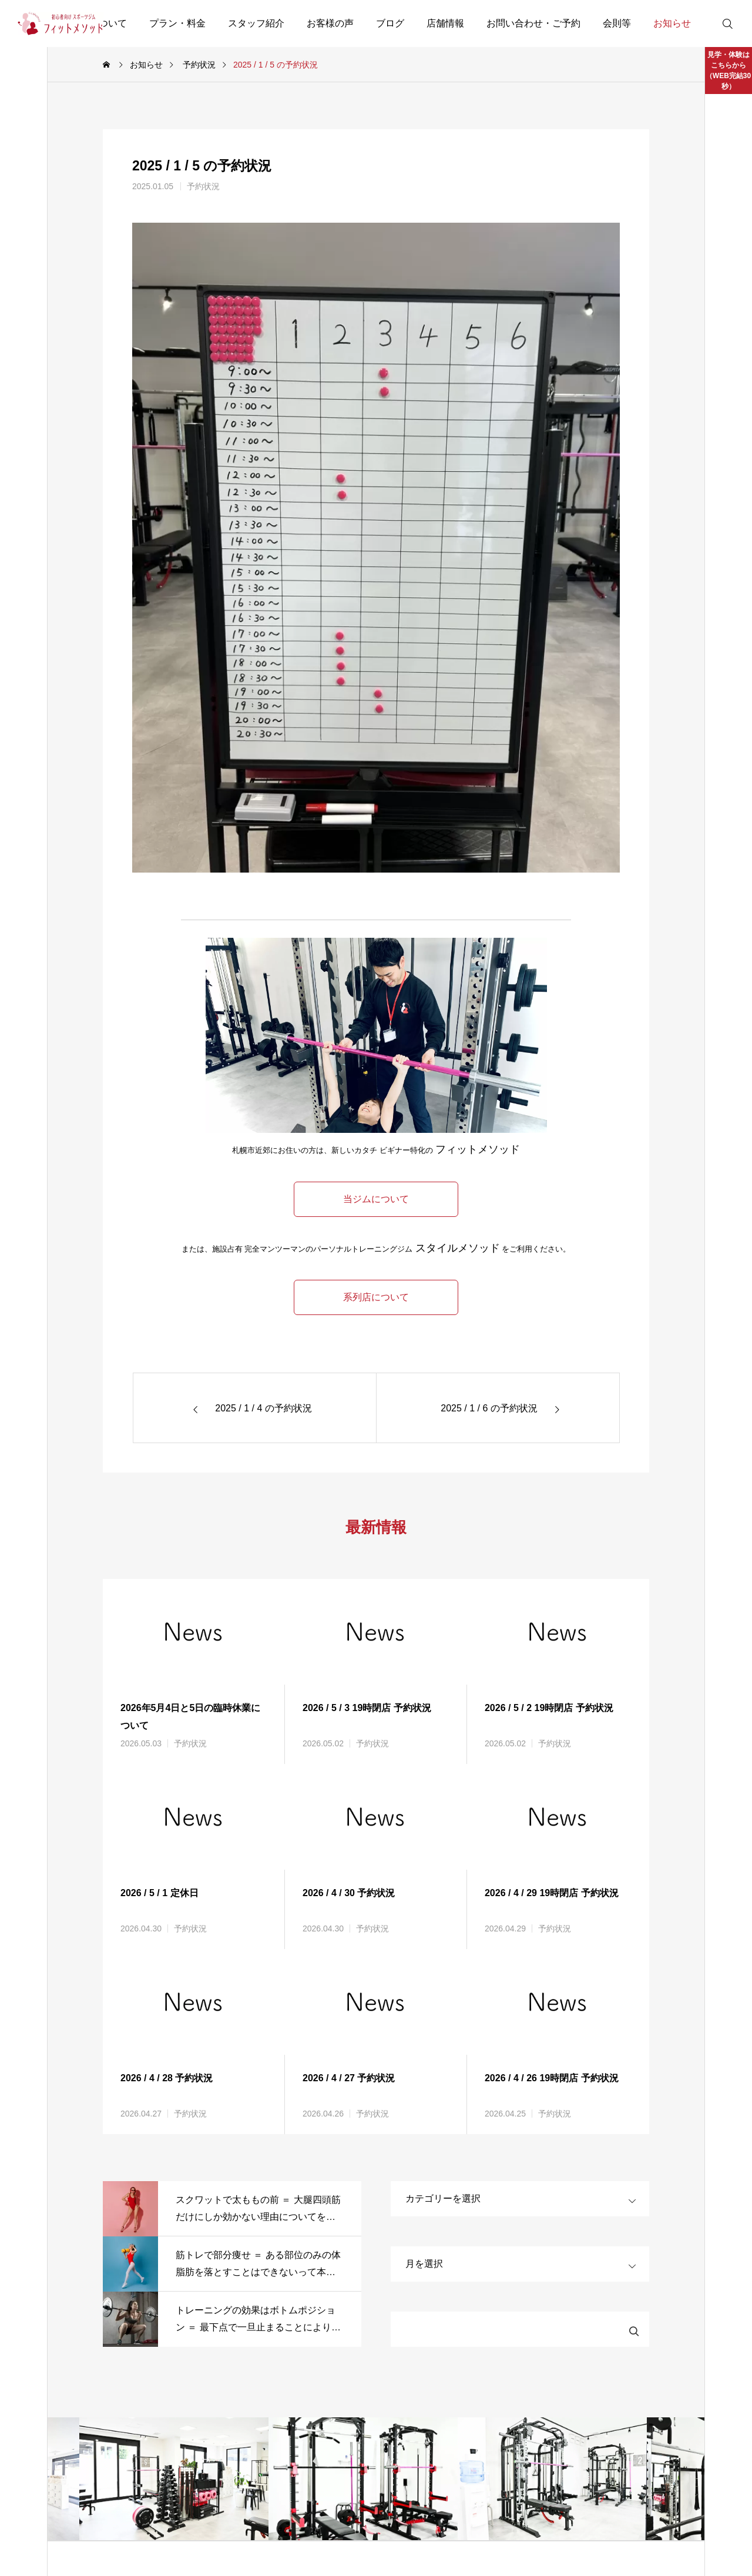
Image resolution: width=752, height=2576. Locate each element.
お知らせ (672, 23)
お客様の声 (330, 23)
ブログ (390, 23)
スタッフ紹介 (256, 23)
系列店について (376, 1297)
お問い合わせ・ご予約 (533, 23)
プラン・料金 (177, 23)
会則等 (617, 23)
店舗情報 (445, 23)
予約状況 (203, 186)
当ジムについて (376, 1199)
